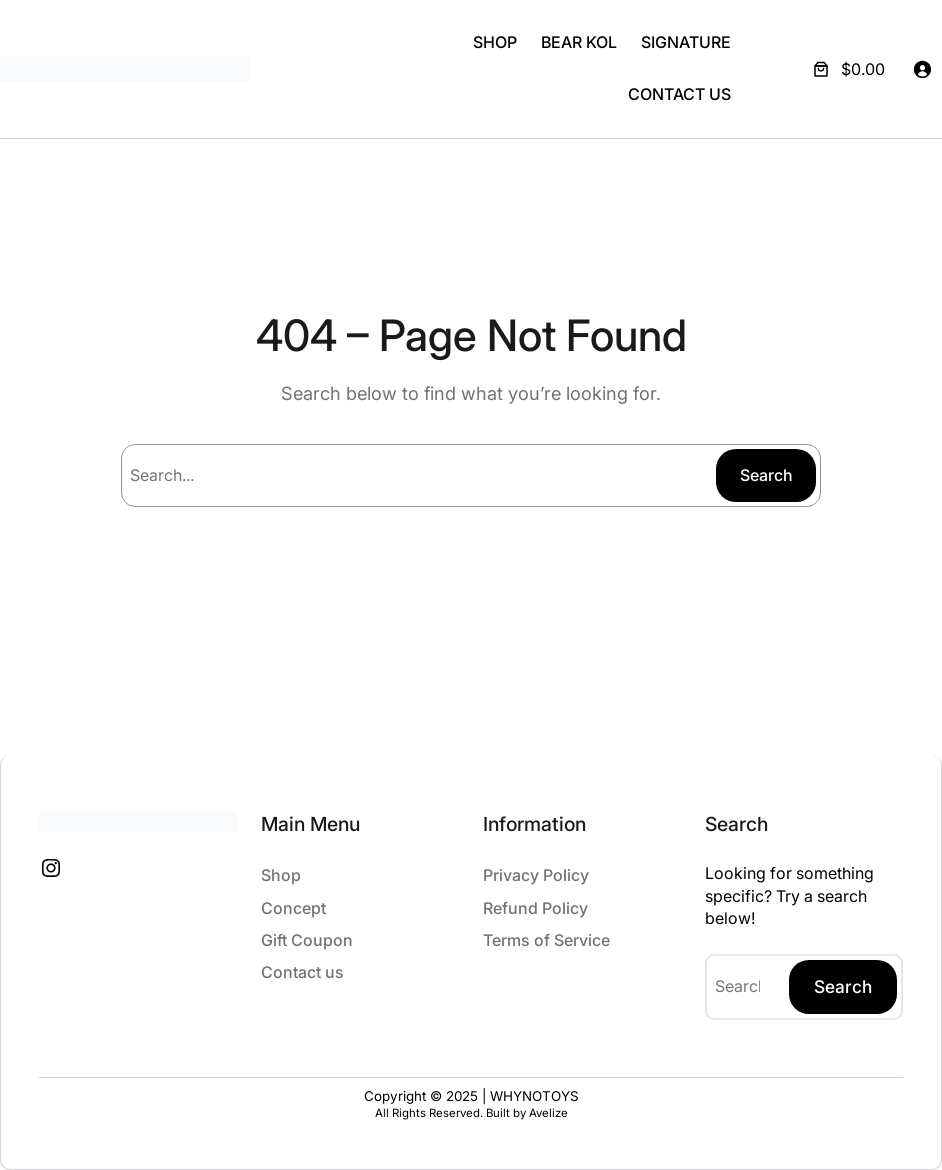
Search (766, 475)
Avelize (548, 1113)
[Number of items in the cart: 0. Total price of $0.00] (847, 69)
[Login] (922, 69)
